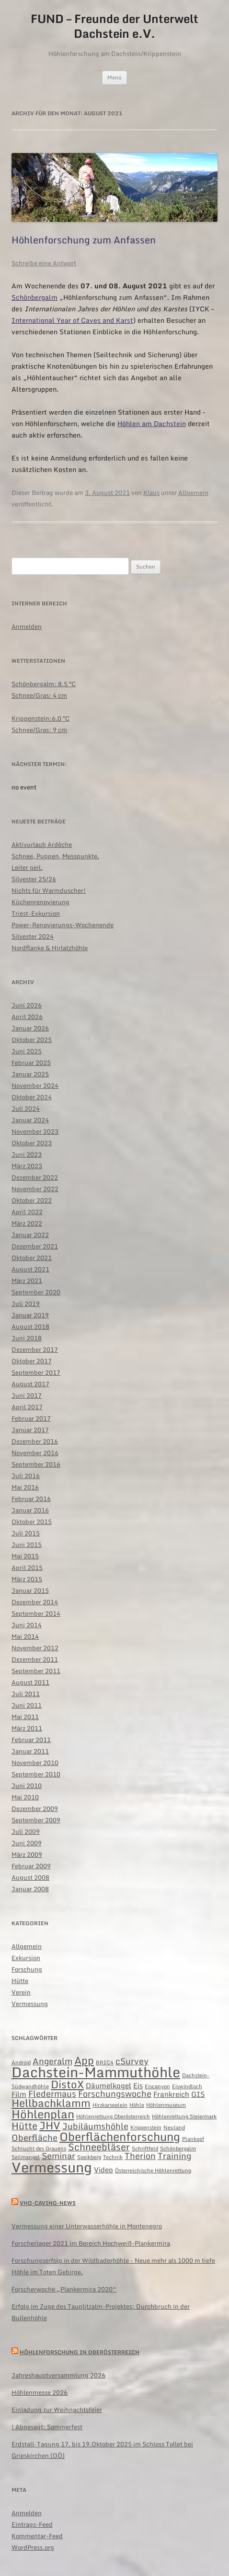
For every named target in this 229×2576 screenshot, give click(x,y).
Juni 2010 (26, 1785)
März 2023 (26, 1166)
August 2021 (30, 1269)
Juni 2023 (26, 1154)
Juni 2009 (26, 1843)
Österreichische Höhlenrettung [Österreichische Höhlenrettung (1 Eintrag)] (153, 2170)
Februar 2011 (31, 1739)
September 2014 (35, 1613)
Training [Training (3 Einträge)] (174, 2156)
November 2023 (34, 1131)
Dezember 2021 (34, 1246)
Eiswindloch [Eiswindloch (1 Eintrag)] (187, 2086)
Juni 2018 (26, 1338)
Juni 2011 (26, 1705)
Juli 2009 (25, 1831)
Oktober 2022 (31, 1200)
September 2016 (35, 1464)
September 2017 (35, 1372)
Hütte (19, 1980)
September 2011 (35, 1671)
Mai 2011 (25, 1716)
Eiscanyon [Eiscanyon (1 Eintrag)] (157, 2086)
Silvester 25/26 (33, 879)
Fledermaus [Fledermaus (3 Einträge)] (52, 2094)
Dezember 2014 (34, 1602)
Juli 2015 (25, 1533)
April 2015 (27, 1567)
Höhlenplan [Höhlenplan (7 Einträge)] (42, 2114)
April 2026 (27, 1016)
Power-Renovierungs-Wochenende (62, 925)
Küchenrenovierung (40, 902)
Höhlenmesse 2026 (39, 2392)
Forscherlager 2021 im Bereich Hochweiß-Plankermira (90, 2243)
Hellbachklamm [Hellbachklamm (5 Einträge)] (51, 2102)
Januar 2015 (30, 1590)
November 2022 (34, 1189)
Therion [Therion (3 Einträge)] (140, 2156)
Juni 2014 (26, 1625)
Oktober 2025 (31, 1039)
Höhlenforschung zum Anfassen (83, 240)
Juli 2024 (25, 1108)
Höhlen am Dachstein (151, 423)
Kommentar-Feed (37, 2536)
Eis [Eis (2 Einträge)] (138, 2085)
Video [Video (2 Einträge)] (103, 2169)
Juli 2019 (25, 1303)
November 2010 (34, 1762)
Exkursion (25, 1957)
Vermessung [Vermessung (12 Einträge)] (51, 2167)
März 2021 (26, 1280)
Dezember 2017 (34, 1349)
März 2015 (26, 1579)
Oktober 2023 (31, 1143)
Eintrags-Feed (32, 2524)
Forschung (26, 1969)
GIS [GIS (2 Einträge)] (198, 2094)
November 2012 (34, 1648)
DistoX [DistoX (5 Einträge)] (67, 2084)
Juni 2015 (26, 1544)
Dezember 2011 (34, 1659)
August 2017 (30, 1384)
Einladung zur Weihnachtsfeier (56, 2409)
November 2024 (34, 1085)
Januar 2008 (30, 1889)
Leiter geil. (27, 867)
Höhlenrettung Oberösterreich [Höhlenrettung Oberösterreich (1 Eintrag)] (113, 2116)
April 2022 (27, 1211)
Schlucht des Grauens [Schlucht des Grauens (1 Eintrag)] (38, 2148)
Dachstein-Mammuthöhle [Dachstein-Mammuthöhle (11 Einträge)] (95, 2072)
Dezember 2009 (34, 1808)
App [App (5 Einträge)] (84, 2060)
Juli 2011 (25, 1693)
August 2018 (30, 1326)
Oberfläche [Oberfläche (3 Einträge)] (34, 2138)
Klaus (151, 492)
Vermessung (29, 2003)
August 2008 (30, 1877)
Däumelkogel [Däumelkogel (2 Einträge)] (108, 2085)
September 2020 (35, 1292)
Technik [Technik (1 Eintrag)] (113, 2157)
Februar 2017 (31, 1418)
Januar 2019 (30, 1315)
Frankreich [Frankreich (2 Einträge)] (171, 2094)
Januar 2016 (30, 1510)
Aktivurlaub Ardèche (41, 844)
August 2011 (30, 1682)
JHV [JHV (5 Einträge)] (49, 2125)
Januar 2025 (30, 1074)
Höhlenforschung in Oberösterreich (79, 2352)
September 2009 (35, 1820)
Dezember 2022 (34, 1177)
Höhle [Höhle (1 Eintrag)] (136, 2105)
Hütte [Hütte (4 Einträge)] (24, 2125)
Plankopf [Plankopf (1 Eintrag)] (193, 2139)
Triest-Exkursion (35, 913)
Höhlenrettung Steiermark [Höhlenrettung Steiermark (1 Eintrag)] (184, 2116)
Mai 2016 (25, 1487)
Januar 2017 (30, 1430)
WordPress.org (32, 2547)
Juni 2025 (26, 1051)
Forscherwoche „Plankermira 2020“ (63, 2289)
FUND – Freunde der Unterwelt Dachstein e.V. (114, 26)
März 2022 (26, 1223)
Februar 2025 (31, 1062)
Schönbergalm (34, 297)
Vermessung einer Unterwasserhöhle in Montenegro (86, 2226)
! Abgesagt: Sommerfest (46, 2427)
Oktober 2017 (31, 1361)
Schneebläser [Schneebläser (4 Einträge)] (99, 2146)
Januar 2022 (30, 1234)
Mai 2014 (25, 1636)
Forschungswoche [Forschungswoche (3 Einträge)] (114, 2094)
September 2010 (35, 1774)
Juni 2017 (26, 1395)
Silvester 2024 (32, 936)
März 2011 (26, 1728)
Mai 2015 (25, 1556)
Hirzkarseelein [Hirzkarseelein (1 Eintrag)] (109, 2105)
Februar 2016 (31, 1498)
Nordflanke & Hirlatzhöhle (49, 948)
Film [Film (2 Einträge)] (18, 2094)
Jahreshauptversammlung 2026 (58, 2375)
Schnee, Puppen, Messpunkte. (55, 856)
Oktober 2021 (31, 1257)
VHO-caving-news (48, 2203)
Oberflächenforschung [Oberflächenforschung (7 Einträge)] (119, 2136)
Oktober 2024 (31, 1097)
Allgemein (193, 492)
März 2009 (26, 1854)
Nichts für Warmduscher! (48, 890)
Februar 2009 (31, 1866)
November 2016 (34, 1452)
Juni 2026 (26, 1005)
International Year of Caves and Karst (72, 320)
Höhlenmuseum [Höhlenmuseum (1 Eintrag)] (166, 2105)
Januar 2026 (30, 1028)
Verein (21, 1992)
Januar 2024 (30, 1120)
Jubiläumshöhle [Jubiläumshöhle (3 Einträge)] (95, 2126)
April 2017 (27, 1407)
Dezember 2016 (34, 1441)
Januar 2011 (30, 1751)
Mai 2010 (25, 1797)
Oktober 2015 (31, 1521)
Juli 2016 (25, 1475)
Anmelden (26, 626)
